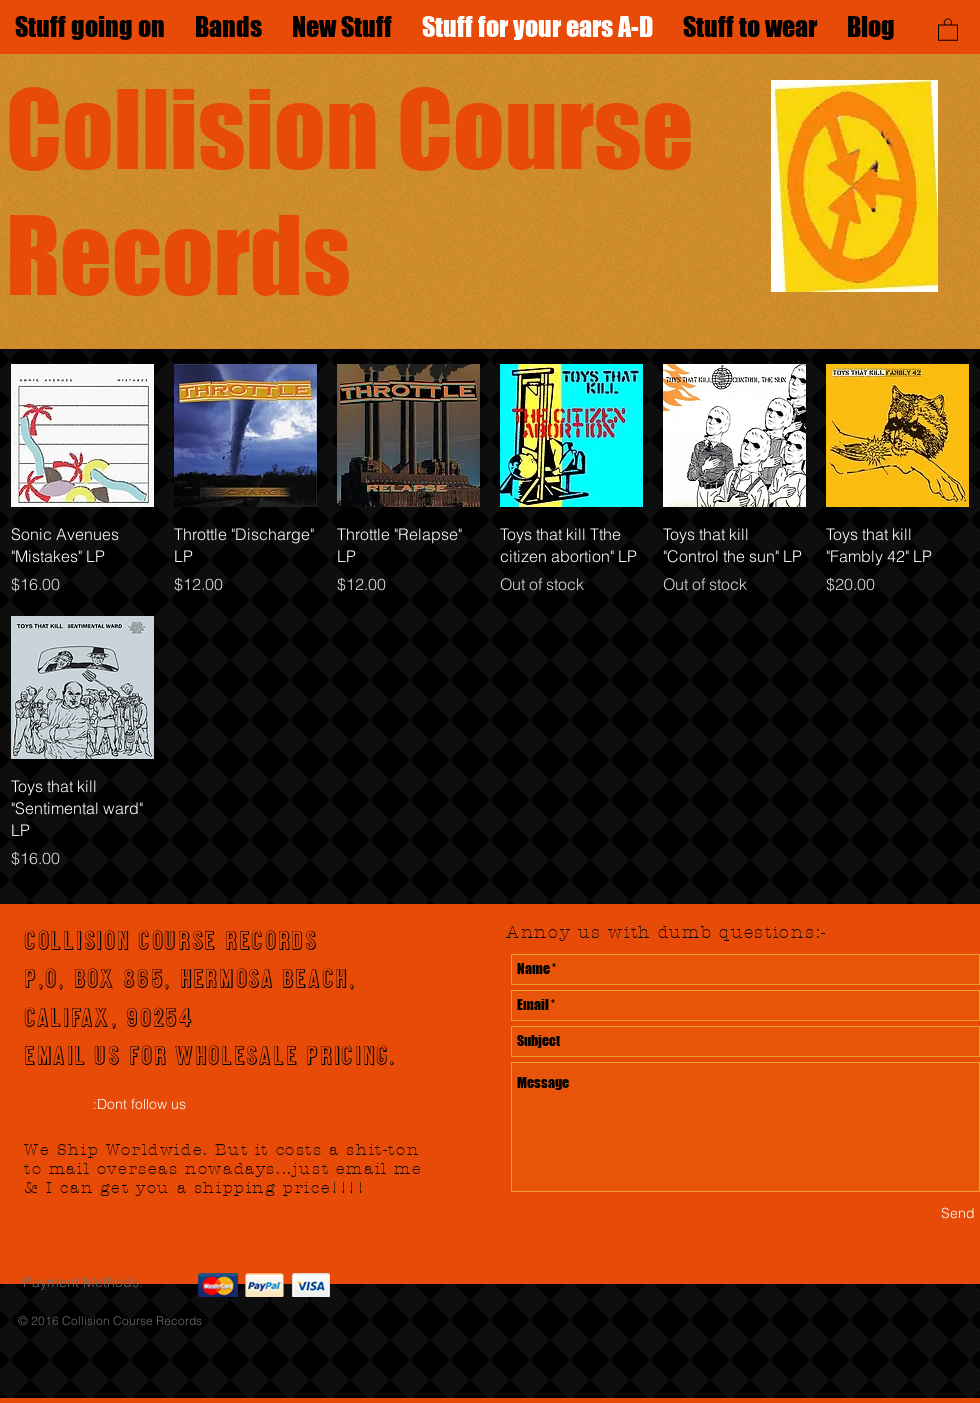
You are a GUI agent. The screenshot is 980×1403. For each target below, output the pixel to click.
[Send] (958, 1214)
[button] (948, 29)
